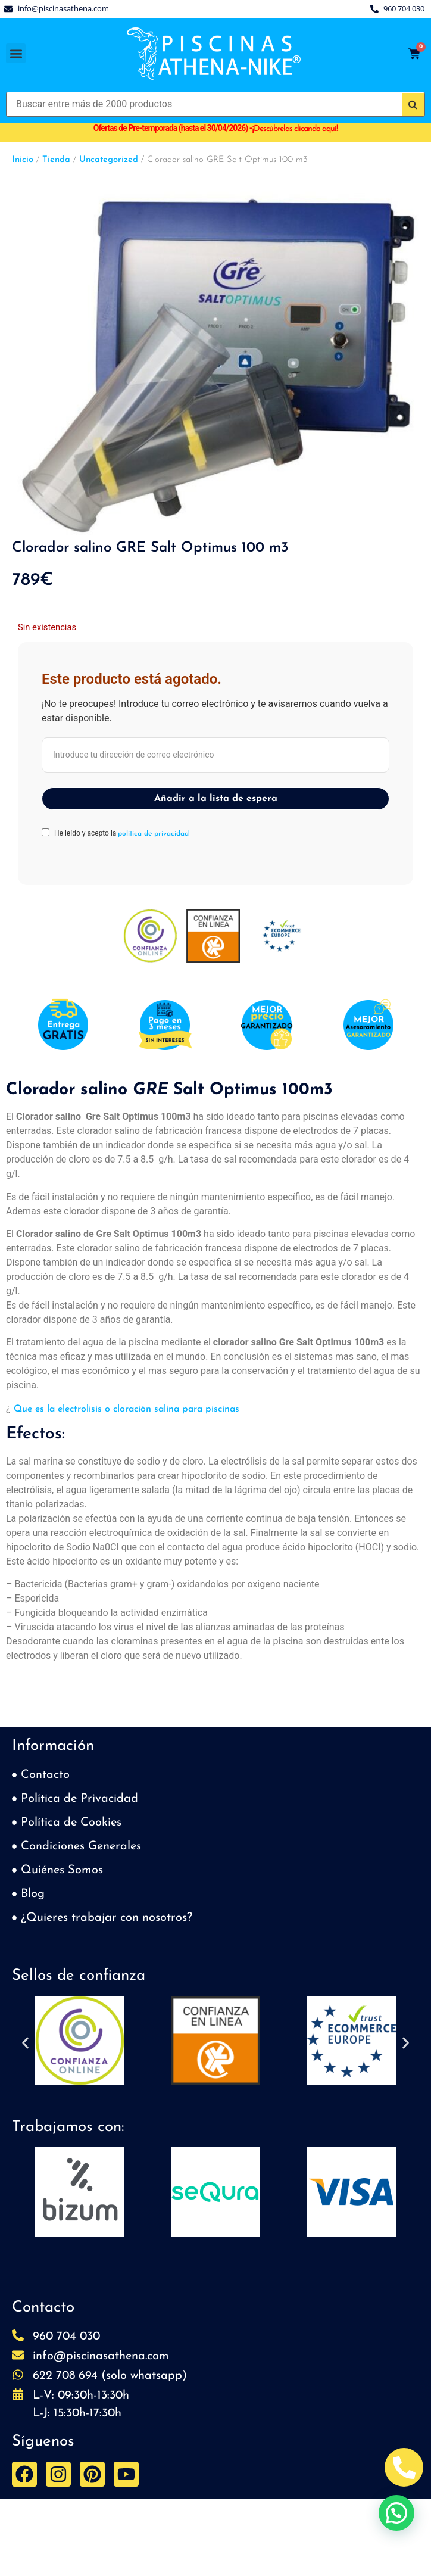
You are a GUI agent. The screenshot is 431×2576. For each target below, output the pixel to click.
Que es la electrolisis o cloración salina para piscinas (125, 1409)
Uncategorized (108, 159)
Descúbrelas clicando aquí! (296, 128)
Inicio (22, 159)
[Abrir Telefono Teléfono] (404, 2467)
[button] (16, 53)
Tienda (56, 159)
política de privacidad (153, 833)
